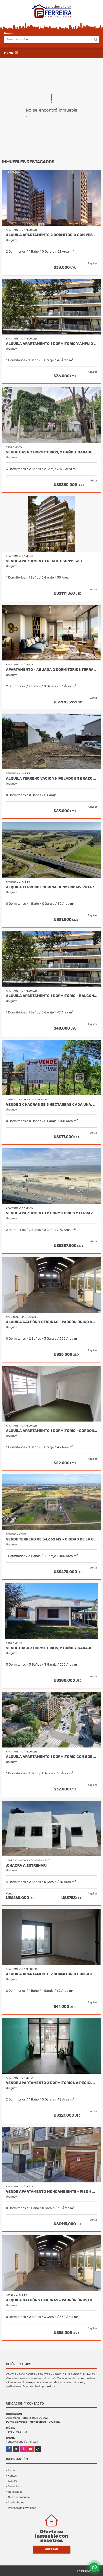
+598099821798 (16, 2431)
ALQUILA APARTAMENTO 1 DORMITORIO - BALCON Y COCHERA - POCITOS (51, 996)
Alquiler (12, 2481)
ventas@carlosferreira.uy (22, 2441)
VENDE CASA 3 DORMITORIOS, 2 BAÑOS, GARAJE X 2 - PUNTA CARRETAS (51, 452)
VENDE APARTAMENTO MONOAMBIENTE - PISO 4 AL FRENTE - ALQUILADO (51, 2192)
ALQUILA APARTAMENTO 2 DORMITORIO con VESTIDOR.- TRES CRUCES (51, 235)
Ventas (12, 2475)
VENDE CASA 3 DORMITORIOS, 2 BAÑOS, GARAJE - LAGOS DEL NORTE (51, 1648)
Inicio (11, 2470)
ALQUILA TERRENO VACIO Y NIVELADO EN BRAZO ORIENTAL (51, 778)
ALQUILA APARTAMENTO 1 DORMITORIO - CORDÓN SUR (51, 1431)
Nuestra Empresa (19, 2497)
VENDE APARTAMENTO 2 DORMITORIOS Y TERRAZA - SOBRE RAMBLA (51, 1213)
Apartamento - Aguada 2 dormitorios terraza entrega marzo (51, 670)
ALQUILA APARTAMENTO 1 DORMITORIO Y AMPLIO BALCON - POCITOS (51, 344)
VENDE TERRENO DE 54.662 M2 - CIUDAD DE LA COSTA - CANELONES (51, 1539)
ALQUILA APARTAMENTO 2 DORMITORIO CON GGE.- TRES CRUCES (51, 1974)
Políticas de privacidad (22, 2508)
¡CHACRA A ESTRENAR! (26, 1865)
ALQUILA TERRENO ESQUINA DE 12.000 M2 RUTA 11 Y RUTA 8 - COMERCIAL (51, 887)
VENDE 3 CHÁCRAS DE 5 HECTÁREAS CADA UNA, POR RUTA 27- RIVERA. (51, 1105)
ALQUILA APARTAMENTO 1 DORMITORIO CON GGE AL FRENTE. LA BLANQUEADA (51, 1757)
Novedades (15, 2491)
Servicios (14, 2486)
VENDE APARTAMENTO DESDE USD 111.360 (44, 561)
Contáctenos (16, 2502)
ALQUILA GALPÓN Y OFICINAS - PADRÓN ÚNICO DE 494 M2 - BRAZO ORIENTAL (51, 1322)
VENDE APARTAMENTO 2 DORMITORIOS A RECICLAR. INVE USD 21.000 (51, 2083)
